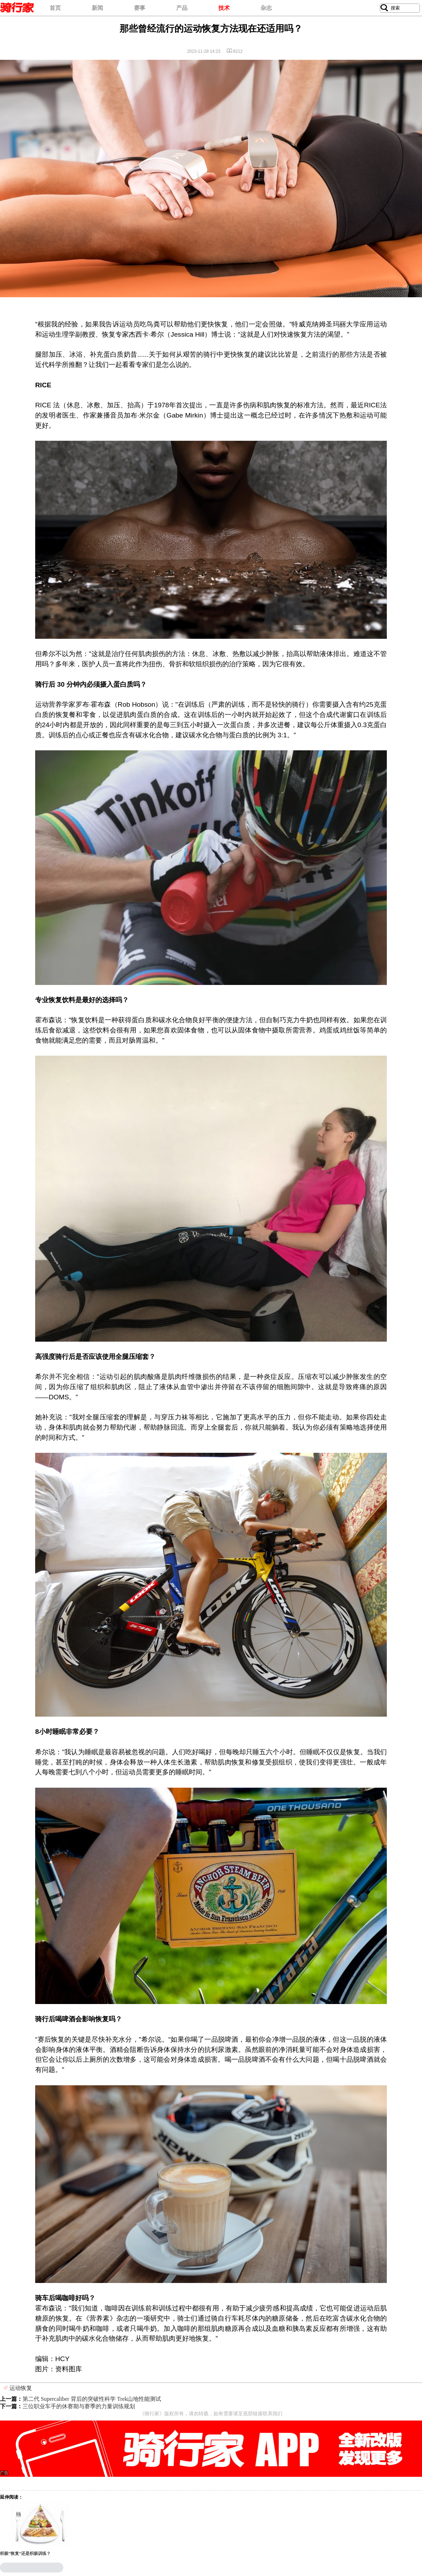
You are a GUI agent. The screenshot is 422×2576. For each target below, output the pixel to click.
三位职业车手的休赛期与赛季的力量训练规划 (79, 2406)
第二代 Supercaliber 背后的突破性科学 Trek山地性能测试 (92, 2399)
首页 (55, 8)
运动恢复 (20, 2388)
